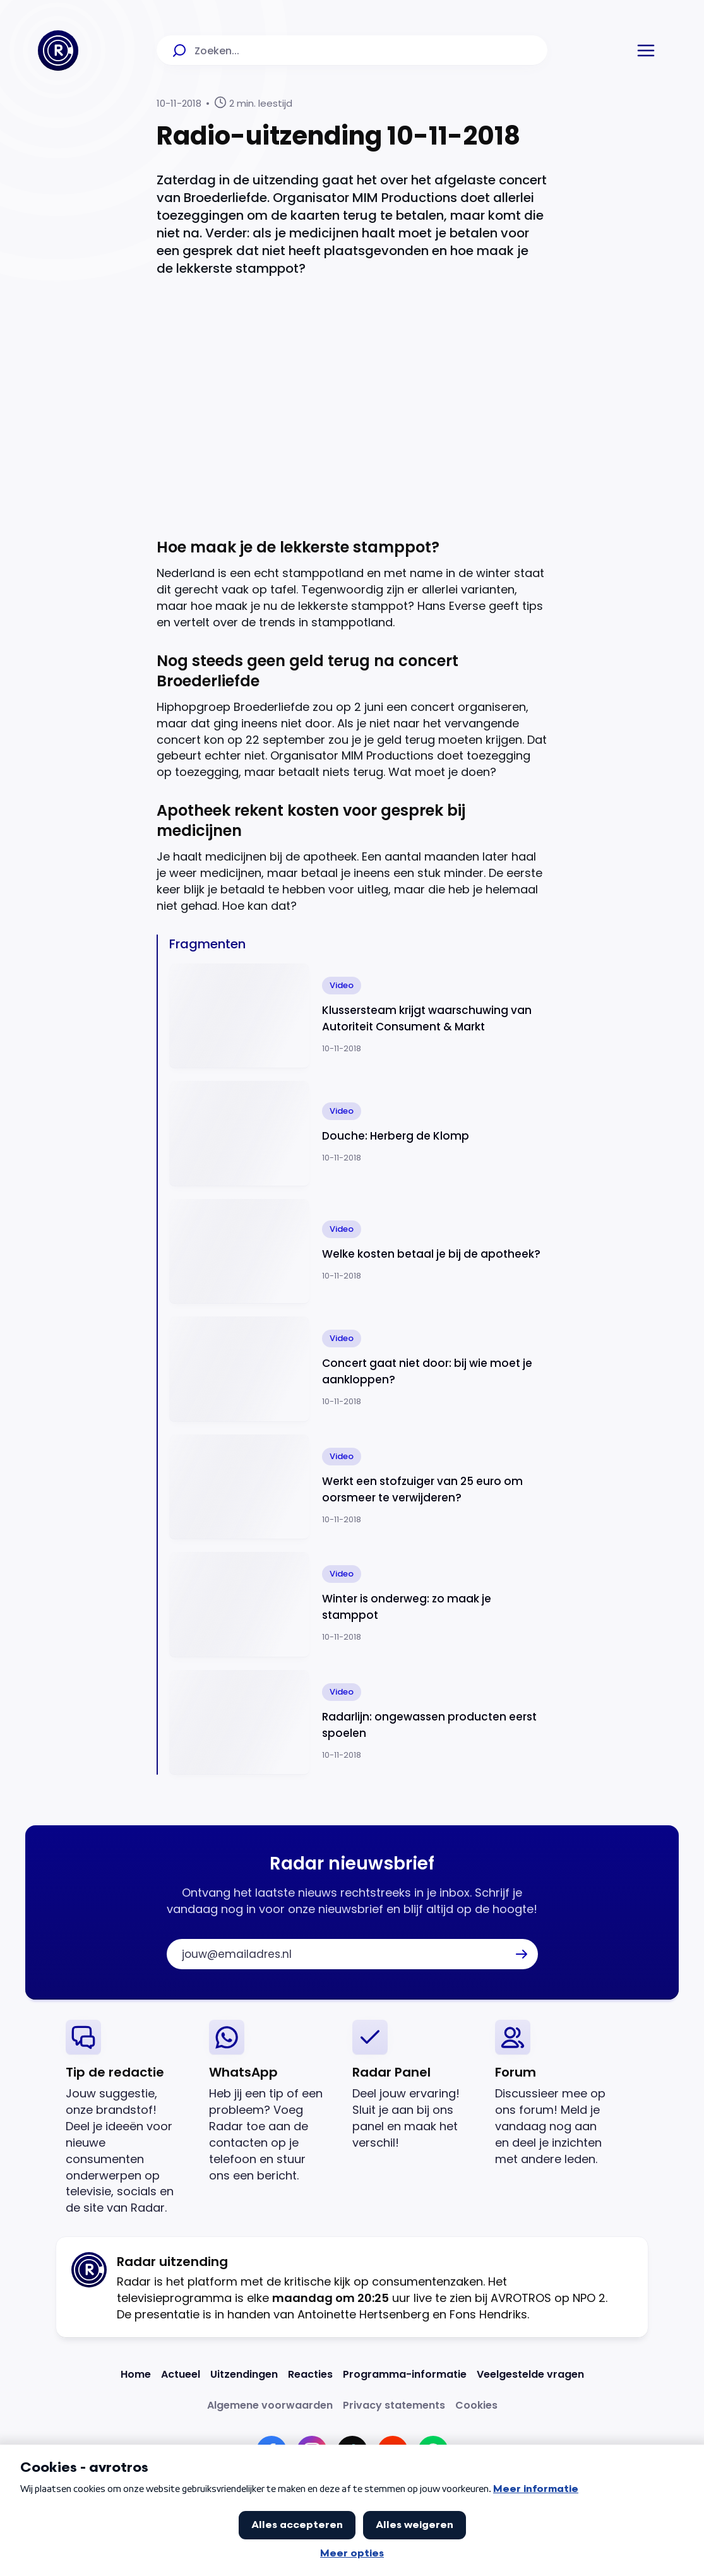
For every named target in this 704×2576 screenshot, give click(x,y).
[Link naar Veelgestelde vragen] (530, 2374)
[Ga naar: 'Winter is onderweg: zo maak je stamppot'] (358, 1604)
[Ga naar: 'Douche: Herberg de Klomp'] (358, 1133)
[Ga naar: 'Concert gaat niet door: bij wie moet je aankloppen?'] (358, 1369)
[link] (127, 2118)
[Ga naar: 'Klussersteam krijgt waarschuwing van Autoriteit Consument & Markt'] (358, 1016)
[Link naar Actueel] (180, 2374)
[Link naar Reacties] (310, 2374)
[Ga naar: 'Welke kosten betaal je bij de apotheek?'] (358, 1251)
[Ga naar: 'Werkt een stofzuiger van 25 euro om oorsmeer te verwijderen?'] (358, 1487)
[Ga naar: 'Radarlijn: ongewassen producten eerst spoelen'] (358, 1722)
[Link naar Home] (136, 2374)
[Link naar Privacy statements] (394, 2405)
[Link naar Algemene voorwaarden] (270, 2405)
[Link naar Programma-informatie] (405, 2374)
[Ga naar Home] (58, 50)
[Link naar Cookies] (476, 2405)
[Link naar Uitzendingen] (244, 2374)
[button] (646, 50)
